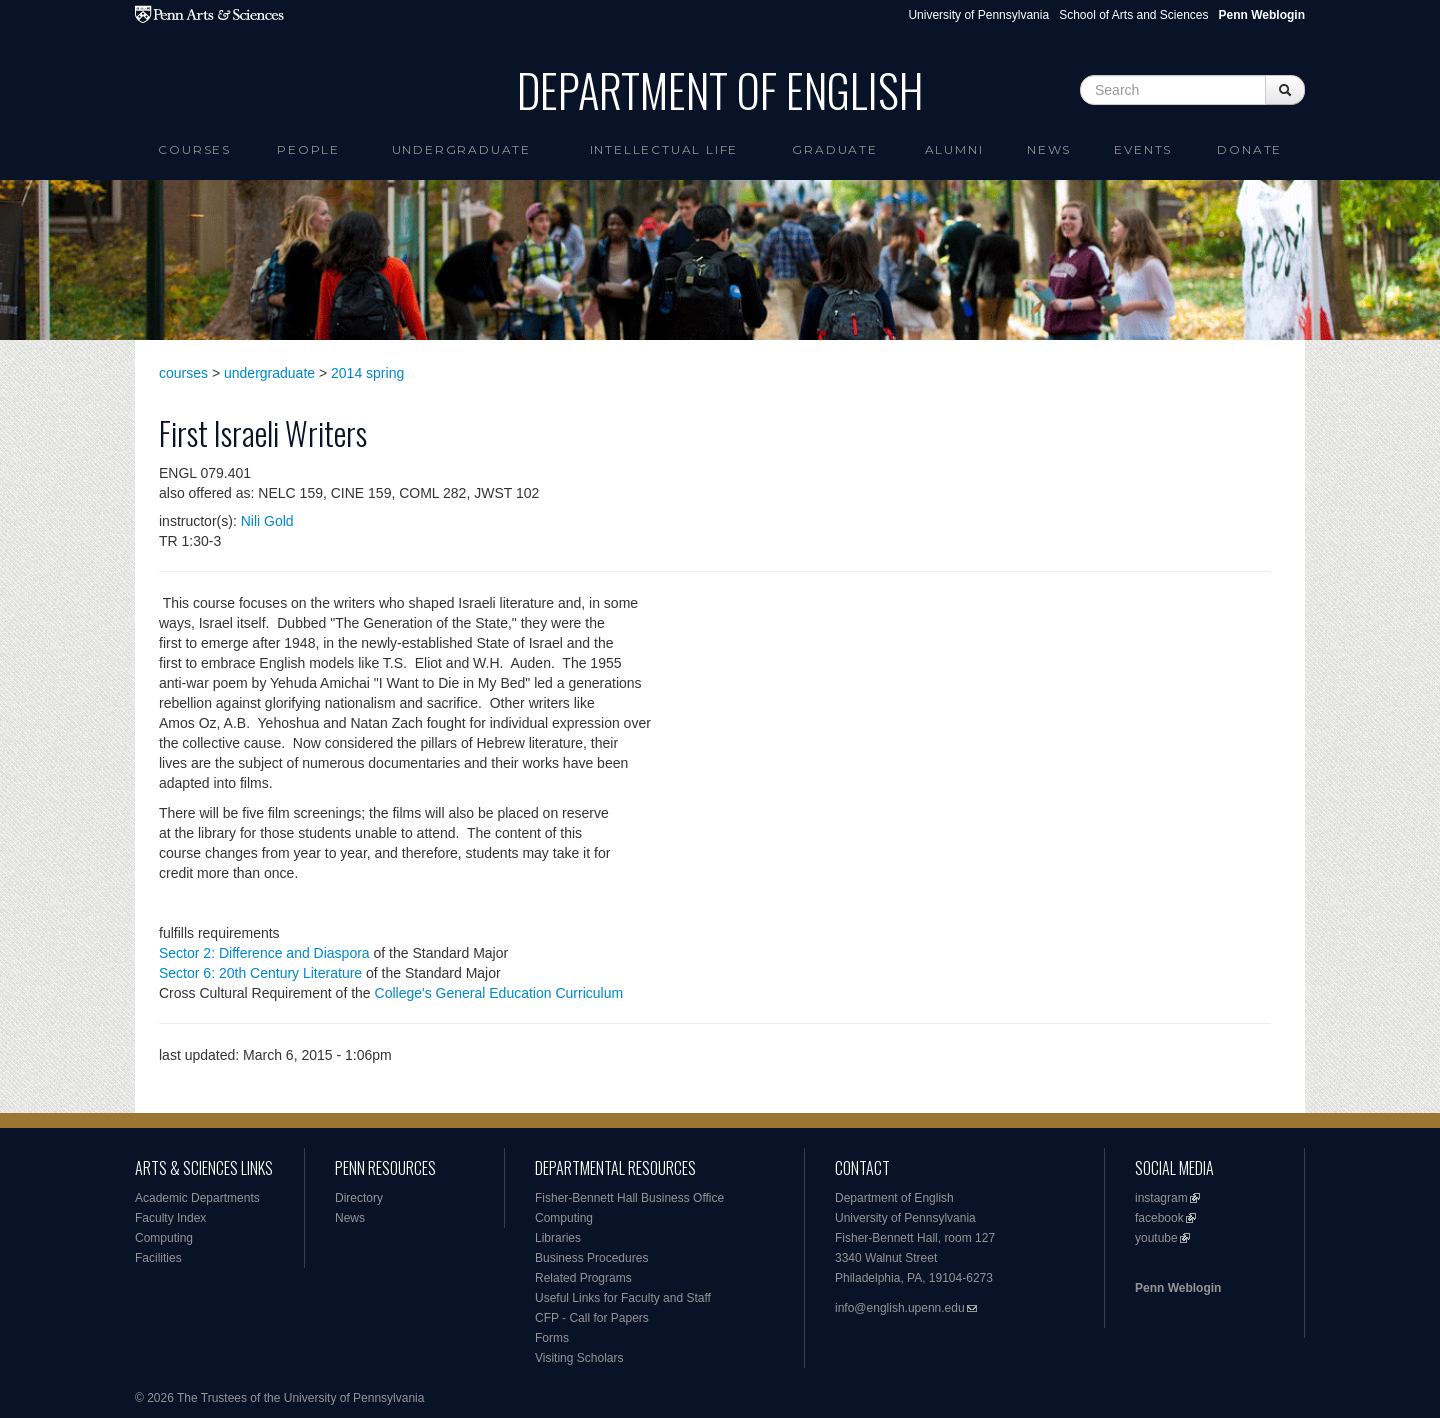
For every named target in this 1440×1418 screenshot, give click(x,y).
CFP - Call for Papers (592, 1318)
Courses (194, 149)
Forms (552, 1338)
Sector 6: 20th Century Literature (260, 973)
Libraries (558, 1238)
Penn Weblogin (1178, 1288)
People (308, 149)
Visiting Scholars (579, 1358)
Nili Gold (267, 521)
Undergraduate (461, 149)
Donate (1249, 149)
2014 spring (367, 373)
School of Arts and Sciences (1133, 15)
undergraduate (269, 373)
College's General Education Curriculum (499, 993)
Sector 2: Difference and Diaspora (264, 953)
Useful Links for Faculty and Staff (623, 1298)
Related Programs (583, 1278)
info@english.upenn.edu (900, 1308)
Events (1143, 149)
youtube (1156, 1238)
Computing (164, 1238)
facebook (1159, 1218)
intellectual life (664, 149)
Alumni (954, 149)
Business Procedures (591, 1258)
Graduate (834, 149)
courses (183, 373)
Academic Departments (197, 1198)
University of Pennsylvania (978, 15)
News (1049, 149)
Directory (359, 1198)
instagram (1161, 1198)
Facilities (158, 1258)
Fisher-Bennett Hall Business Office (629, 1198)
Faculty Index (170, 1218)
